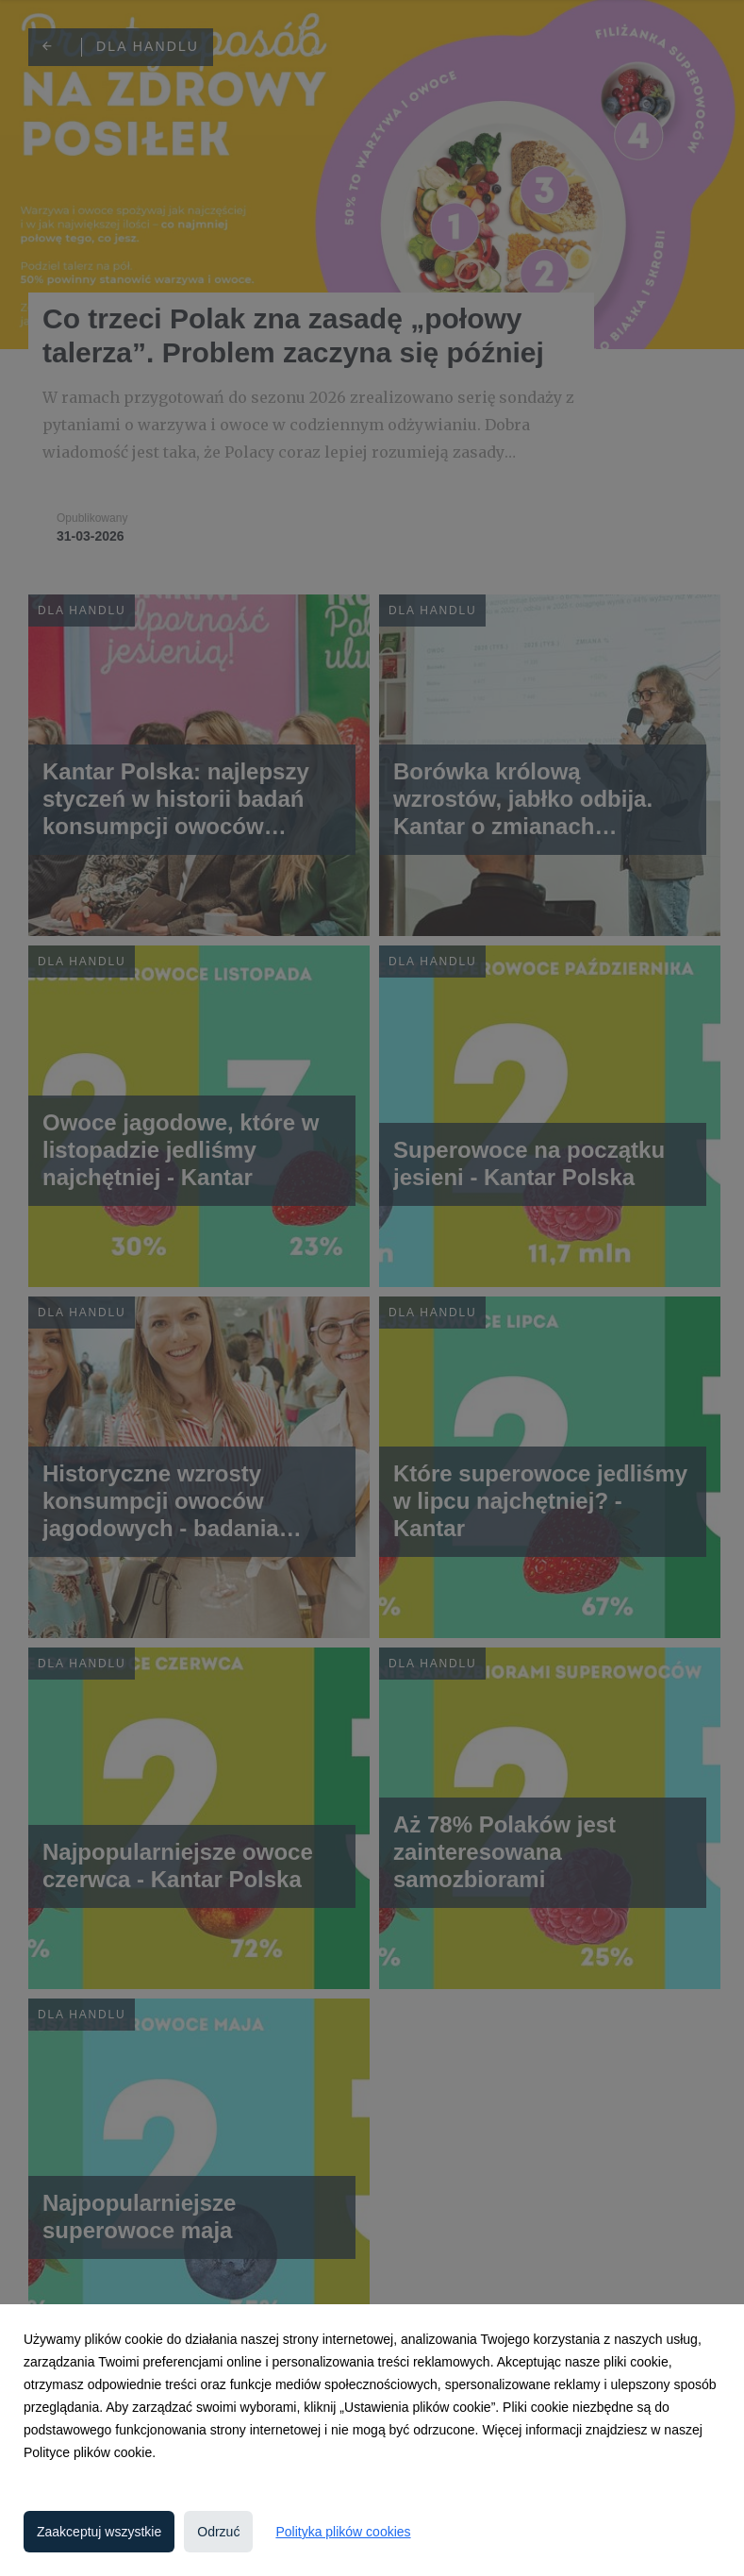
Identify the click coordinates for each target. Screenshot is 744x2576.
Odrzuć (218, 2531)
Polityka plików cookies (342, 2531)
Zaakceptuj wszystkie (99, 2531)
